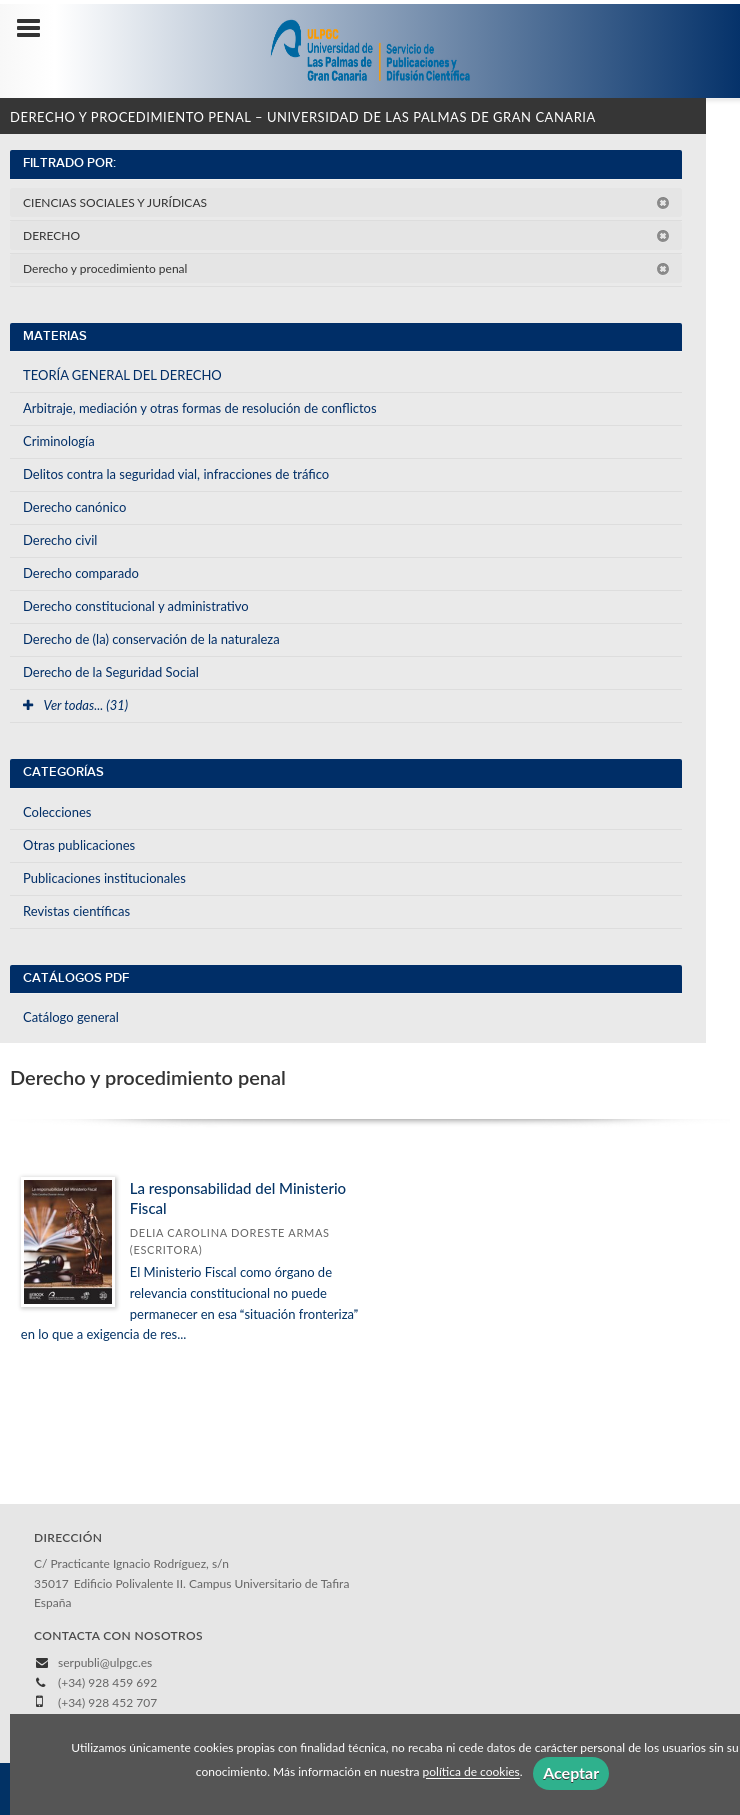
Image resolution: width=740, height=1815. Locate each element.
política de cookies (471, 1772)
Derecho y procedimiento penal (346, 268)
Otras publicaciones (79, 845)
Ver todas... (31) (75, 705)
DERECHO (346, 235)
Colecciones (57, 812)
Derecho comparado (81, 573)
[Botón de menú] (36, 29)
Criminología (59, 441)
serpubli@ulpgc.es (105, 1662)
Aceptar (571, 1772)
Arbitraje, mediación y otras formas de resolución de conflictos (200, 408)
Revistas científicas (76, 911)
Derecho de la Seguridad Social (111, 672)
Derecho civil (60, 540)
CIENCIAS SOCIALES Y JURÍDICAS (346, 202)
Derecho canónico (74, 507)
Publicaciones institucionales (104, 878)
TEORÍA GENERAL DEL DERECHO (122, 375)
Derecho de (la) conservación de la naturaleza (151, 639)
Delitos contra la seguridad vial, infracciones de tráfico (176, 474)
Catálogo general (71, 1017)
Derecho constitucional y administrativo (136, 606)
